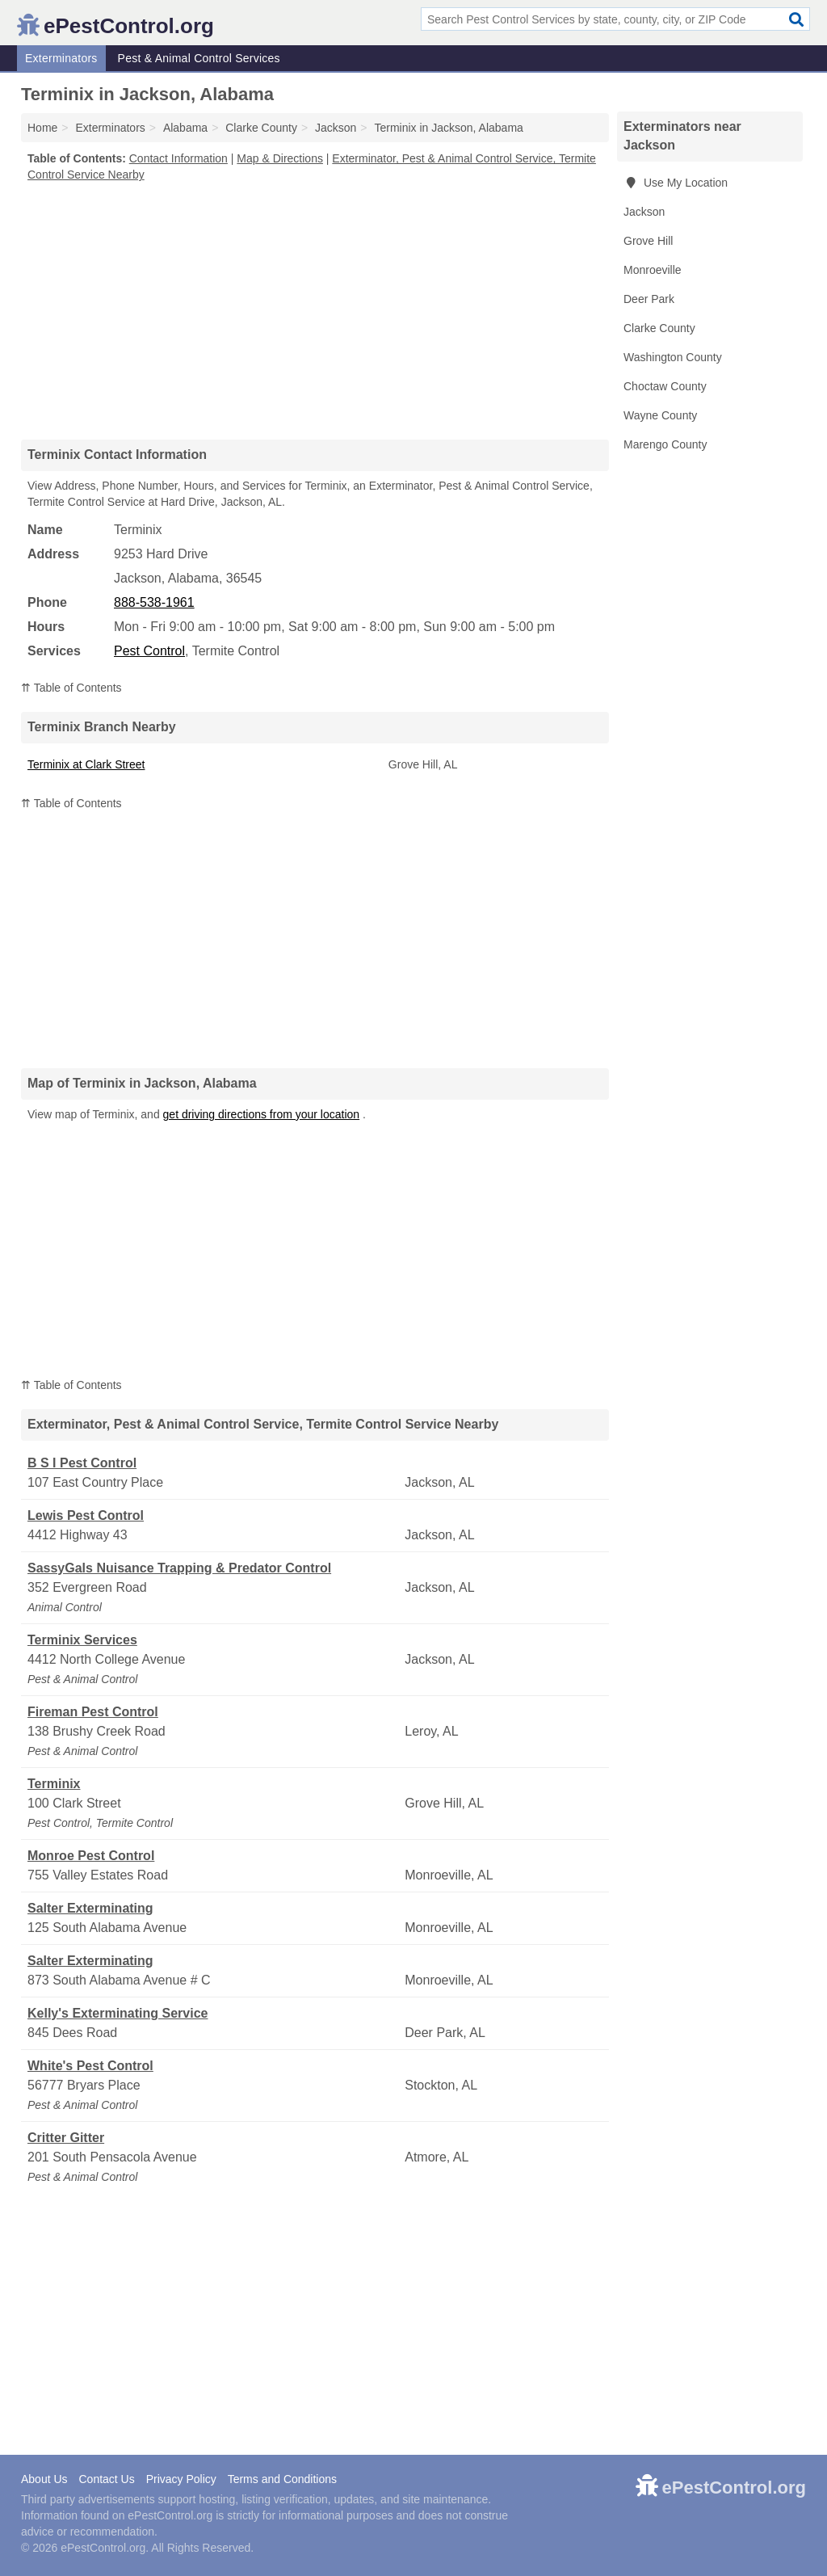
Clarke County (659, 328)
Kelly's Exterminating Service (117, 2013)
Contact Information (178, 158)
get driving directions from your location (261, 1114)
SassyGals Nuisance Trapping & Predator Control (179, 1568)
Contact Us (106, 2479)
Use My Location (675, 182)
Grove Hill (648, 240)
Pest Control (149, 651)
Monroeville (652, 269)
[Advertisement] (315, 310)
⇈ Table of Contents (71, 687)
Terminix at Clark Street (86, 764)
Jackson (644, 211)
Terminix (54, 1784)
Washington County (672, 357)
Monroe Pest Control (90, 1856)
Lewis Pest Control (85, 1515)
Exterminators (61, 58)
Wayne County (660, 415)
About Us (44, 2479)
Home (42, 127)
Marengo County (665, 444)
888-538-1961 (154, 602)
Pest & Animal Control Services (199, 58)
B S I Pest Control (81, 1463)
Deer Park (648, 299)
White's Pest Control (90, 2066)
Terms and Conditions (282, 2479)
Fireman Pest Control (92, 1712)
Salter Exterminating (90, 1908)
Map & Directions (280, 158)
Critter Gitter (65, 2138)
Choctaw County (665, 386)
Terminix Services (82, 1640)
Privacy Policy (181, 2479)
